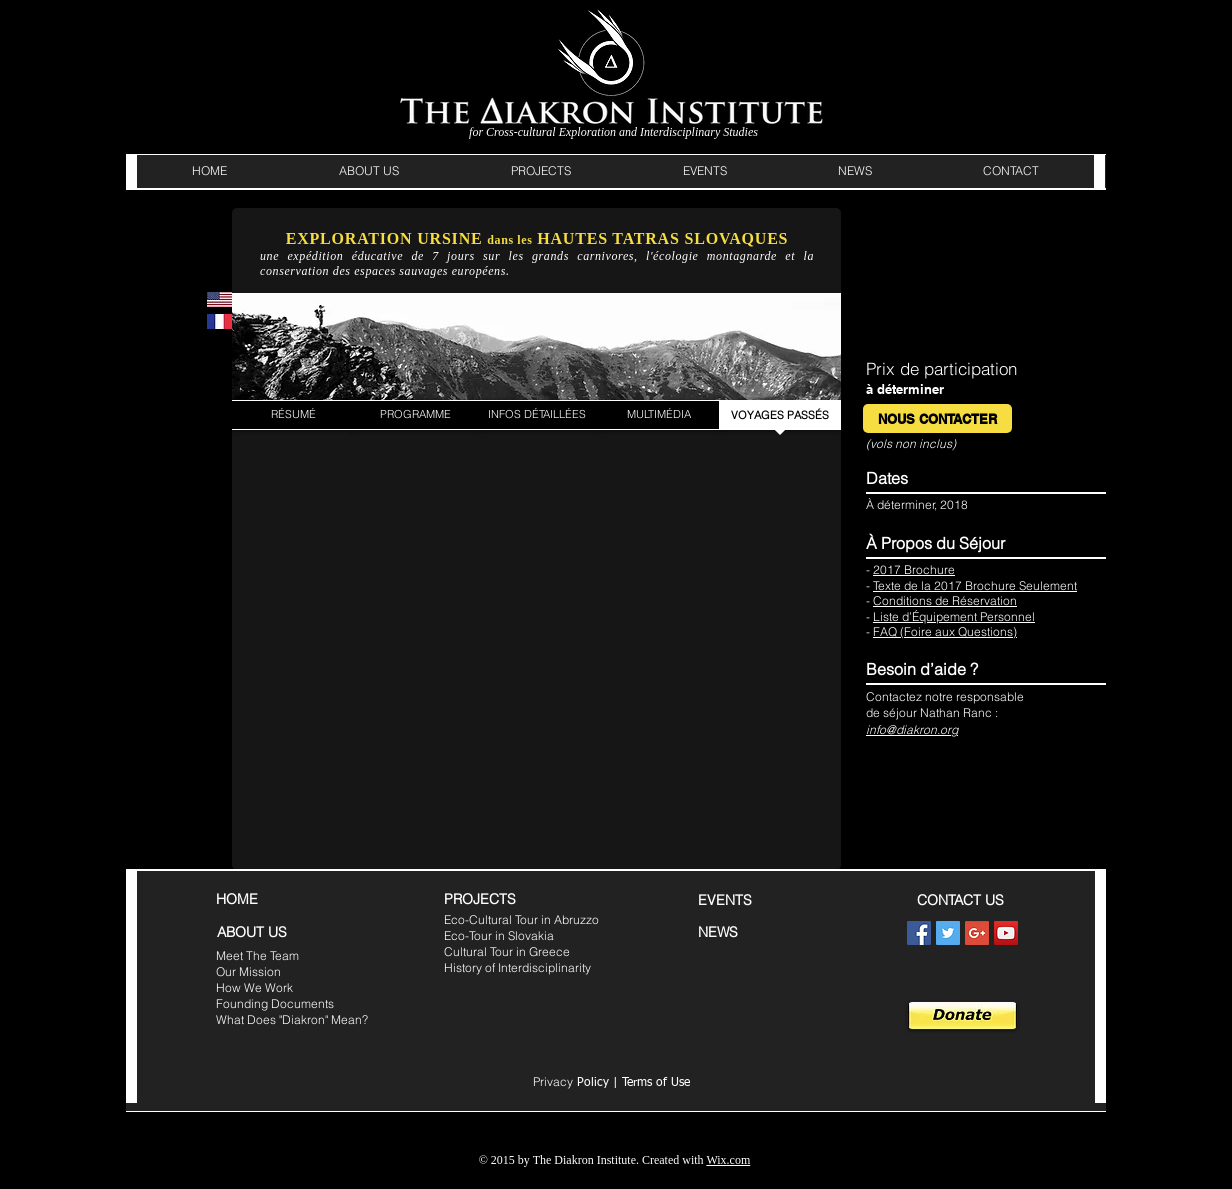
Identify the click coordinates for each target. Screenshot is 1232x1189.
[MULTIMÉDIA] (658, 415)
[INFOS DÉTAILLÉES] (537, 415)
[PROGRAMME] (415, 415)
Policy (571, 1083)
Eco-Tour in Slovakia (499, 935)
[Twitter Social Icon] (948, 933)
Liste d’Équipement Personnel (954, 616)
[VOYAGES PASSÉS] (780, 415)
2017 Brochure (914, 569)
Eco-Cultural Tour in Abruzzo (521, 919)
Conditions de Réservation (945, 600)
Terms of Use (656, 1083)
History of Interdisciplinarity (517, 967)
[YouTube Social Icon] (1006, 933)
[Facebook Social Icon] (919, 933)
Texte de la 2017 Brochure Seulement (975, 585)
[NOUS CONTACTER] (937, 418)
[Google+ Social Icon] (977, 933)
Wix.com (728, 1160)
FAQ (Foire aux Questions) (945, 631)
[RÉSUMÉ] (293, 415)
